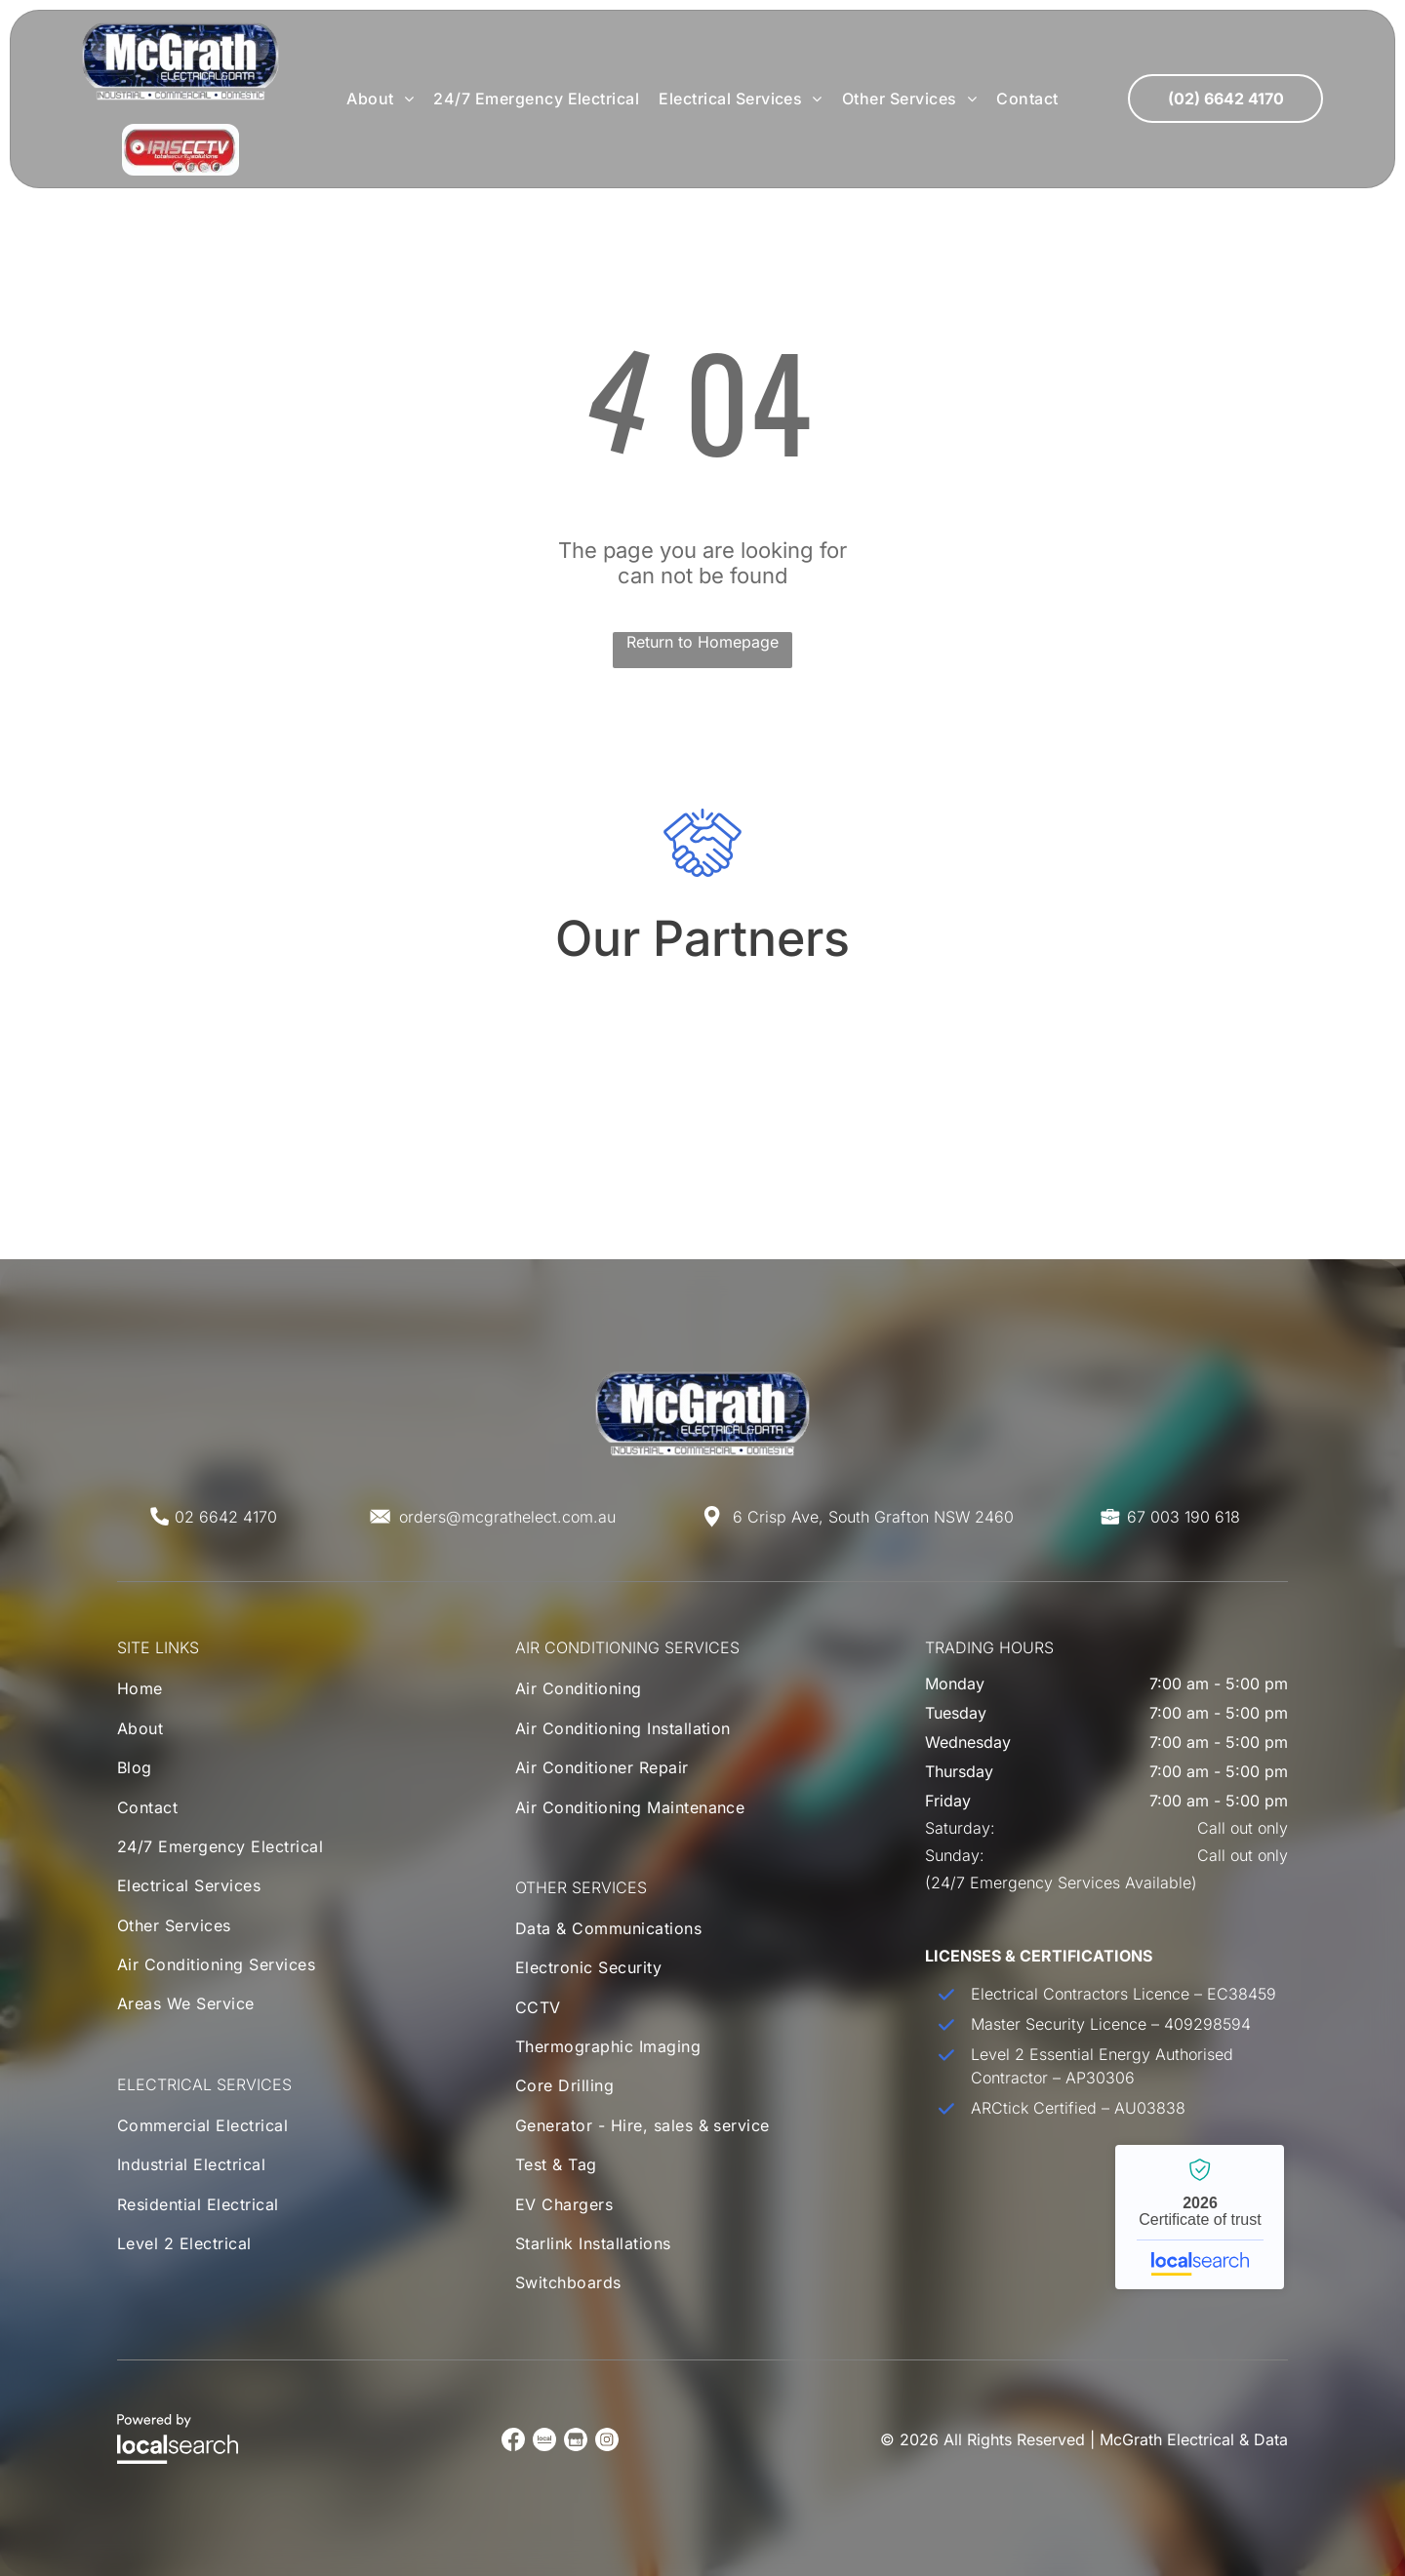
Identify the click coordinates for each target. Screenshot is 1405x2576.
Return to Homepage (702, 642)
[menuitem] (380, 98)
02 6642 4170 (226, 1516)
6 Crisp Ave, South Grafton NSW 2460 (873, 1516)
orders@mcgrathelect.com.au (507, 1516)
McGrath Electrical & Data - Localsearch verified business (1199, 2217)
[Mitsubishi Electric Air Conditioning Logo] (412, 1069)
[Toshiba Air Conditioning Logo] (993, 1069)
